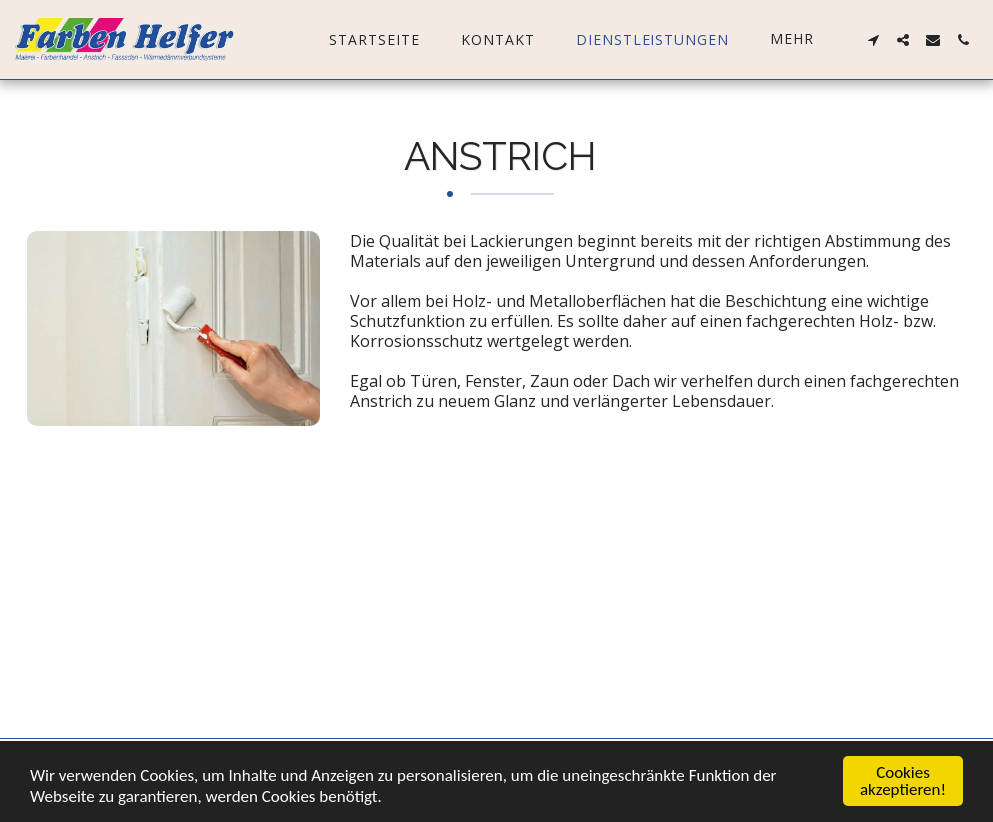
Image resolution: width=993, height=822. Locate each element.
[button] (873, 40)
